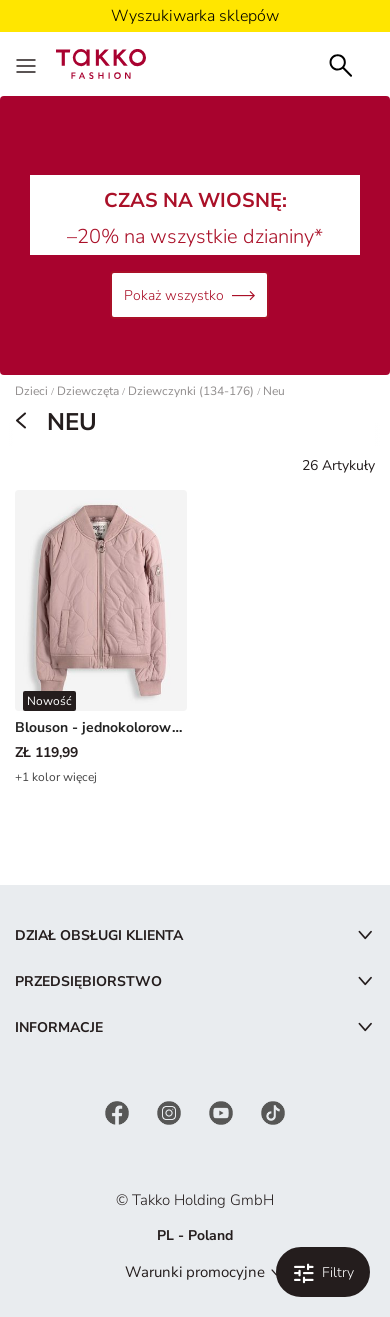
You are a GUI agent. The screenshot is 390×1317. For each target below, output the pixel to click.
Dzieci (31, 391)
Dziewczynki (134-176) (191, 391)
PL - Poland (195, 1235)
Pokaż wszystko (189, 295)
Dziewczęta (88, 391)
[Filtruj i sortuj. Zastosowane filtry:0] (323, 1272)
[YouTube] (223, 1111)
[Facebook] (119, 1111)
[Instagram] (171, 1111)
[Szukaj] (341, 63)
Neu (274, 391)
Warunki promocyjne (195, 1272)
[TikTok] (273, 1111)
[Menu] (28, 64)
